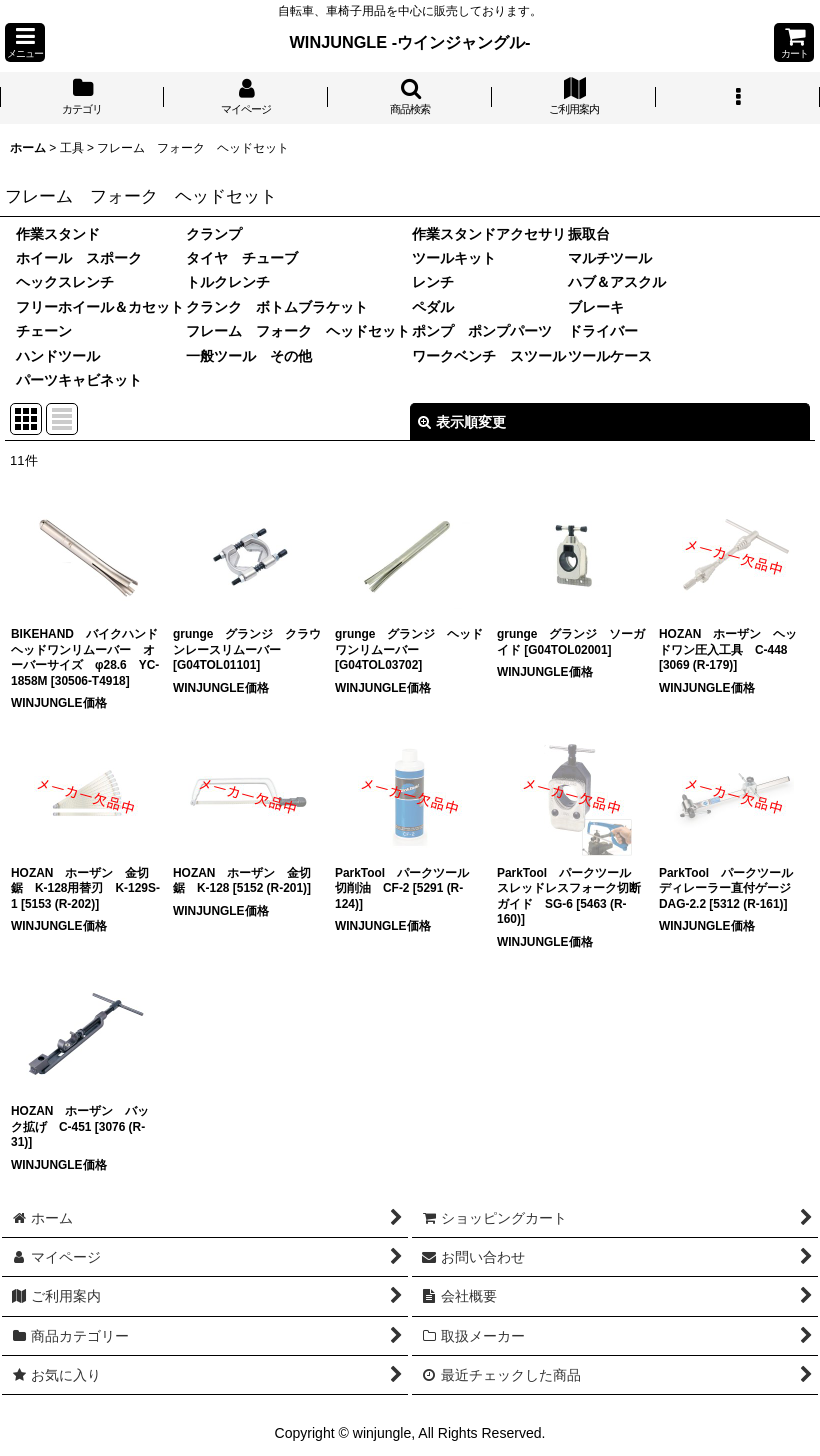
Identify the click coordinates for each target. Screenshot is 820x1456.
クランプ (214, 234)
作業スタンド (58, 234)
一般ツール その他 (249, 356)
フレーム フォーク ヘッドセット (298, 331)
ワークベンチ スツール (489, 356)
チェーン (44, 331)
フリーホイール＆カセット (100, 307)
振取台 (589, 234)
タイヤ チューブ (242, 258)
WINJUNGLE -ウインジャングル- (410, 42)
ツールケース (610, 356)
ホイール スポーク (79, 258)
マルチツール (610, 258)
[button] (25, 42)
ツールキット (454, 258)
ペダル (433, 307)
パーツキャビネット (79, 380)
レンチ (433, 282)
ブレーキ (596, 307)
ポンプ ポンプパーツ (482, 331)
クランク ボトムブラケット (277, 307)
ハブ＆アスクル (617, 282)
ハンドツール (58, 356)
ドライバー (603, 331)
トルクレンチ (228, 282)
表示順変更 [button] (462, 422)
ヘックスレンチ (65, 282)
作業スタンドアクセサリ (489, 234)
